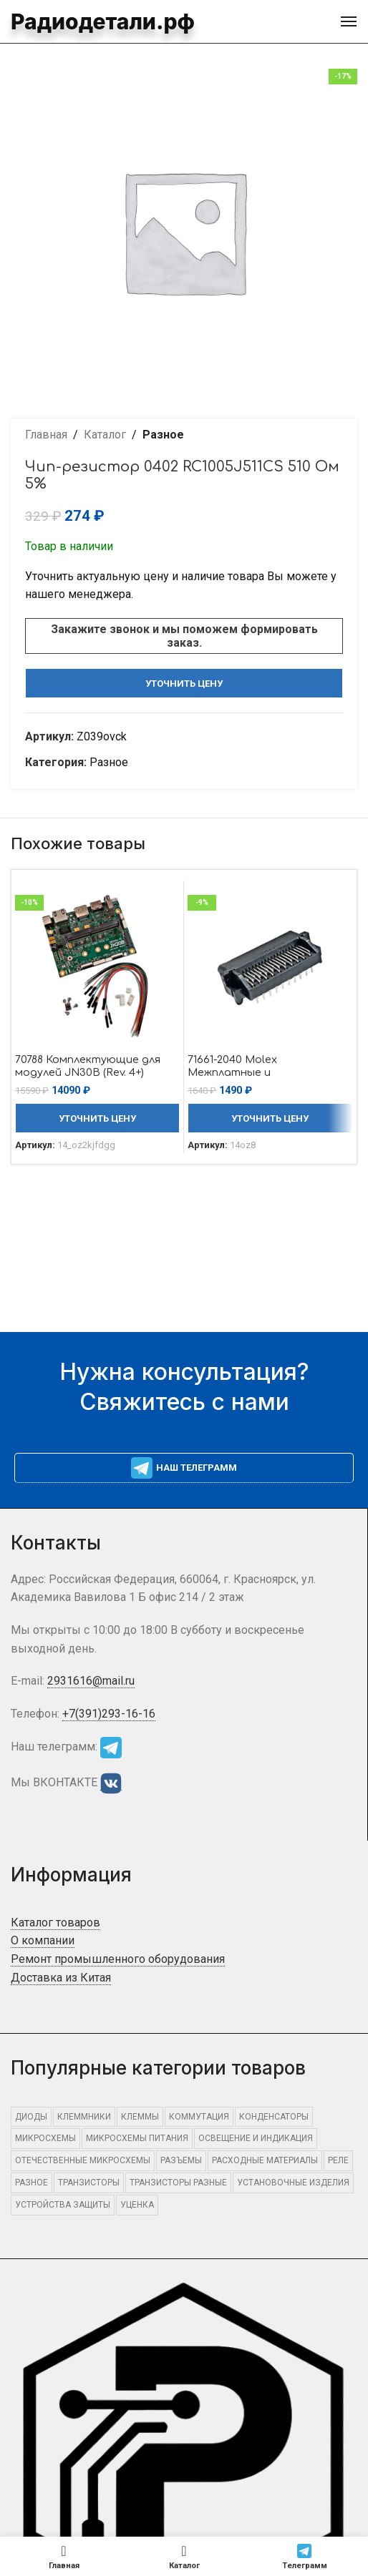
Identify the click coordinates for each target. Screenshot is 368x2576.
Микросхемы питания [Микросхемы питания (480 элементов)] (137, 2138)
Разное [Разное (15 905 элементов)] (31, 2183)
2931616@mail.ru (91, 1681)
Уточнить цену (184, 683)
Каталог (105, 434)
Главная (46, 434)
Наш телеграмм (184, 1468)
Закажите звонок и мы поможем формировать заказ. (184, 636)
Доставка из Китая (61, 1977)
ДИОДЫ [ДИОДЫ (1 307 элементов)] (31, 2117)
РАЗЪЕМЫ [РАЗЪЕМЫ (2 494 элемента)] (181, 2160)
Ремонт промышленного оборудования (118, 1959)
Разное (163, 434)
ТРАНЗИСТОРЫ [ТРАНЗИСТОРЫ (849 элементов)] (89, 2183)
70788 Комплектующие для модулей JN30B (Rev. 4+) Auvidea (87, 1072)
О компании (42, 1940)
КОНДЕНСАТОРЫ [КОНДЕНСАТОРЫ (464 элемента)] (274, 2117)
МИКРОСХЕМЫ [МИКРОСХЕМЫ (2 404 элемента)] (45, 2138)
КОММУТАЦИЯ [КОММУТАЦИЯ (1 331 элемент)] (199, 2117)
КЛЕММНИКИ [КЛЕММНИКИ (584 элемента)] (84, 2117)
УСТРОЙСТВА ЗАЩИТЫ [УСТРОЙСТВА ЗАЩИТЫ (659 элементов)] (62, 2205)
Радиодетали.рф (89, 21)
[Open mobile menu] (348, 21)
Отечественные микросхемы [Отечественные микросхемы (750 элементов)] (82, 2160)
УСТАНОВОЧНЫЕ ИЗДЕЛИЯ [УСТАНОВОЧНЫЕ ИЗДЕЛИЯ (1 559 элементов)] (293, 2183)
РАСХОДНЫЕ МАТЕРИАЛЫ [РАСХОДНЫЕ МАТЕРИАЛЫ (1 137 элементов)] (265, 2160)
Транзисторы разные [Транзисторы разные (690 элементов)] (178, 2183)
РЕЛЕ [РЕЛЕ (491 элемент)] (338, 2160)
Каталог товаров (55, 1922)
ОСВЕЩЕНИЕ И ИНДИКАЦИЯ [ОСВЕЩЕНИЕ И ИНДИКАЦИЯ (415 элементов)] (255, 2138)
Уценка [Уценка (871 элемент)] (137, 2205)
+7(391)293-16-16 (108, 1713)
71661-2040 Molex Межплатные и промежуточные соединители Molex (242, 1078)
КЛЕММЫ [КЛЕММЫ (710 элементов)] (140, 2117)
